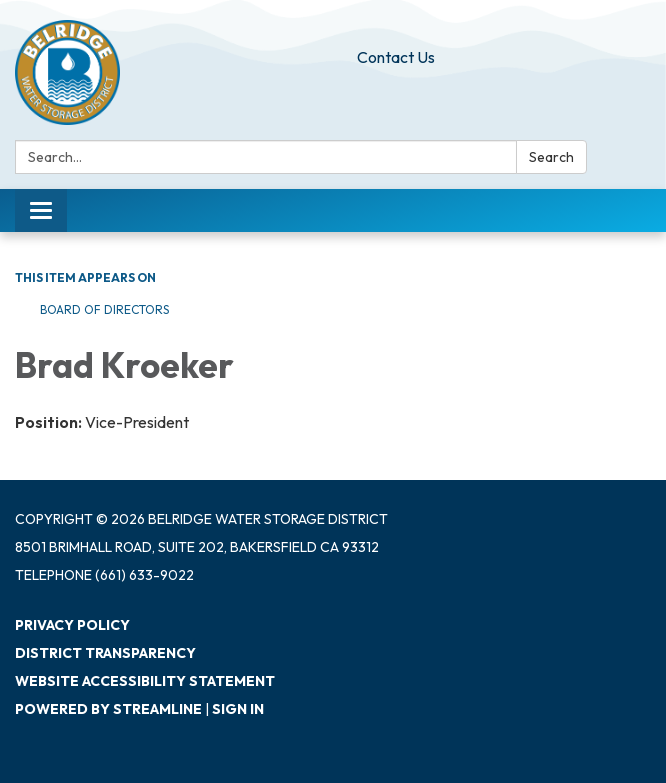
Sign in (238, 709)
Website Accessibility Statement (145, 681)
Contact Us (396, 57)
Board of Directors (104, 309)
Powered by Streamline (108, 709)
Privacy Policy (72, 625)
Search (551, 157)
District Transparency (105, 653)
